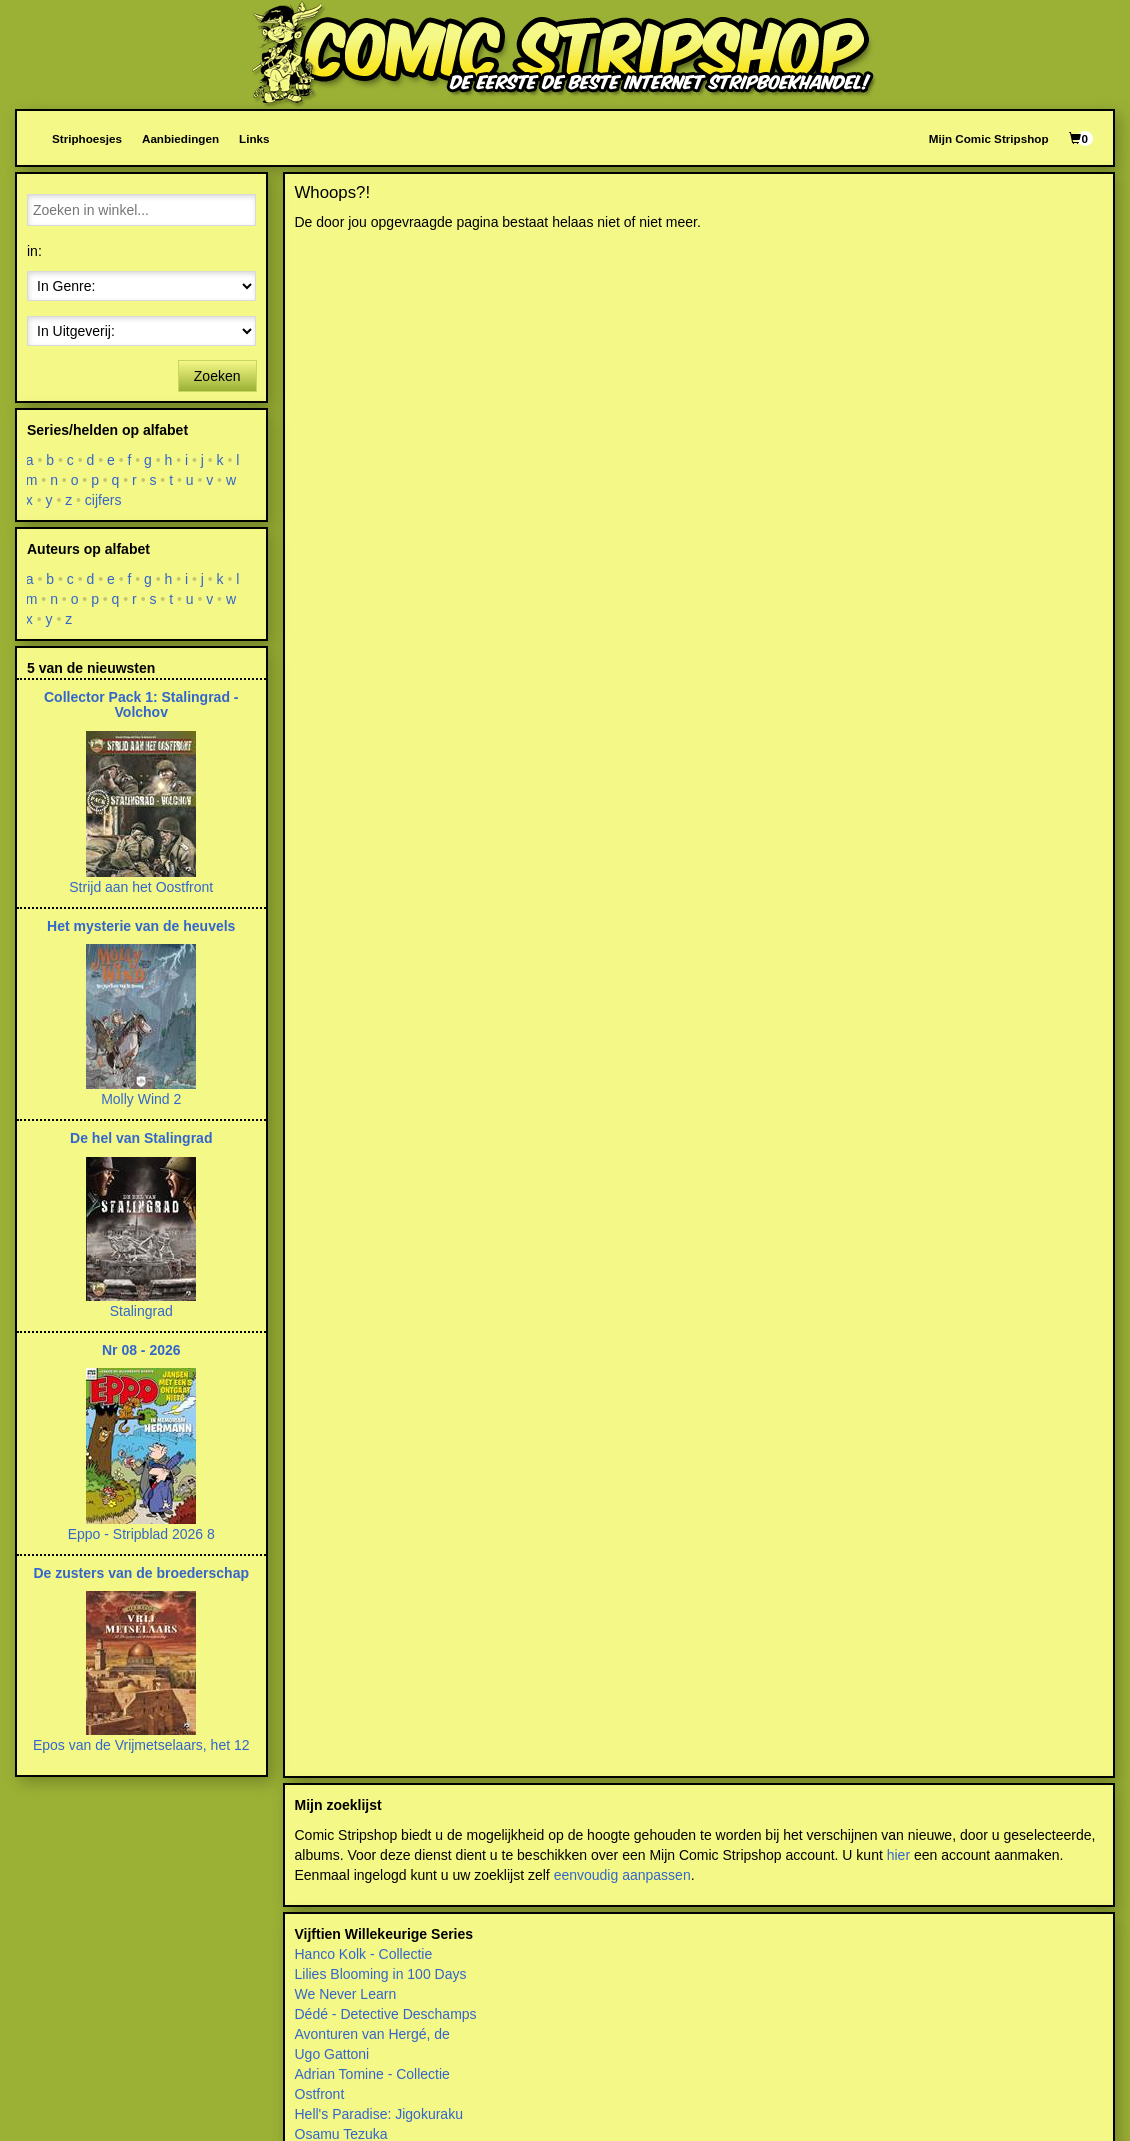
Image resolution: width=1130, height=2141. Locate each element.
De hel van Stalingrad (141, 1138)
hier (898, 1855)
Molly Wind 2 (141, 1099)
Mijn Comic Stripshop (989, 138)
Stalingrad (141, 1311)
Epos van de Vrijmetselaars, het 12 (141, 1745)
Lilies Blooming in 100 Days (381, 1974)
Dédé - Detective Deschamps (386, 2014)
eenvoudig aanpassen (622, 1875)
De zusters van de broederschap (141, 1573)
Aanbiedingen (180, 138)
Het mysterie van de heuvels (141, 926)
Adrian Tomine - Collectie (372, 2074)
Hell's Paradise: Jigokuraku (379, 2114)
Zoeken (217, 376)
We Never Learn (346, 1994)
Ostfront (320, 2094)
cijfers (103, 500)
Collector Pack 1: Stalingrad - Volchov (141, 704)
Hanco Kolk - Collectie (364, 1954)
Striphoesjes (87, 138)
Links (254, 138)
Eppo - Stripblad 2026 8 (141, 1534)
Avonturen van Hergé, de (372, 2034)
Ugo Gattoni (332, 2054)
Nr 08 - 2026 (141, 1350)
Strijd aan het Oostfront (141, 887)
